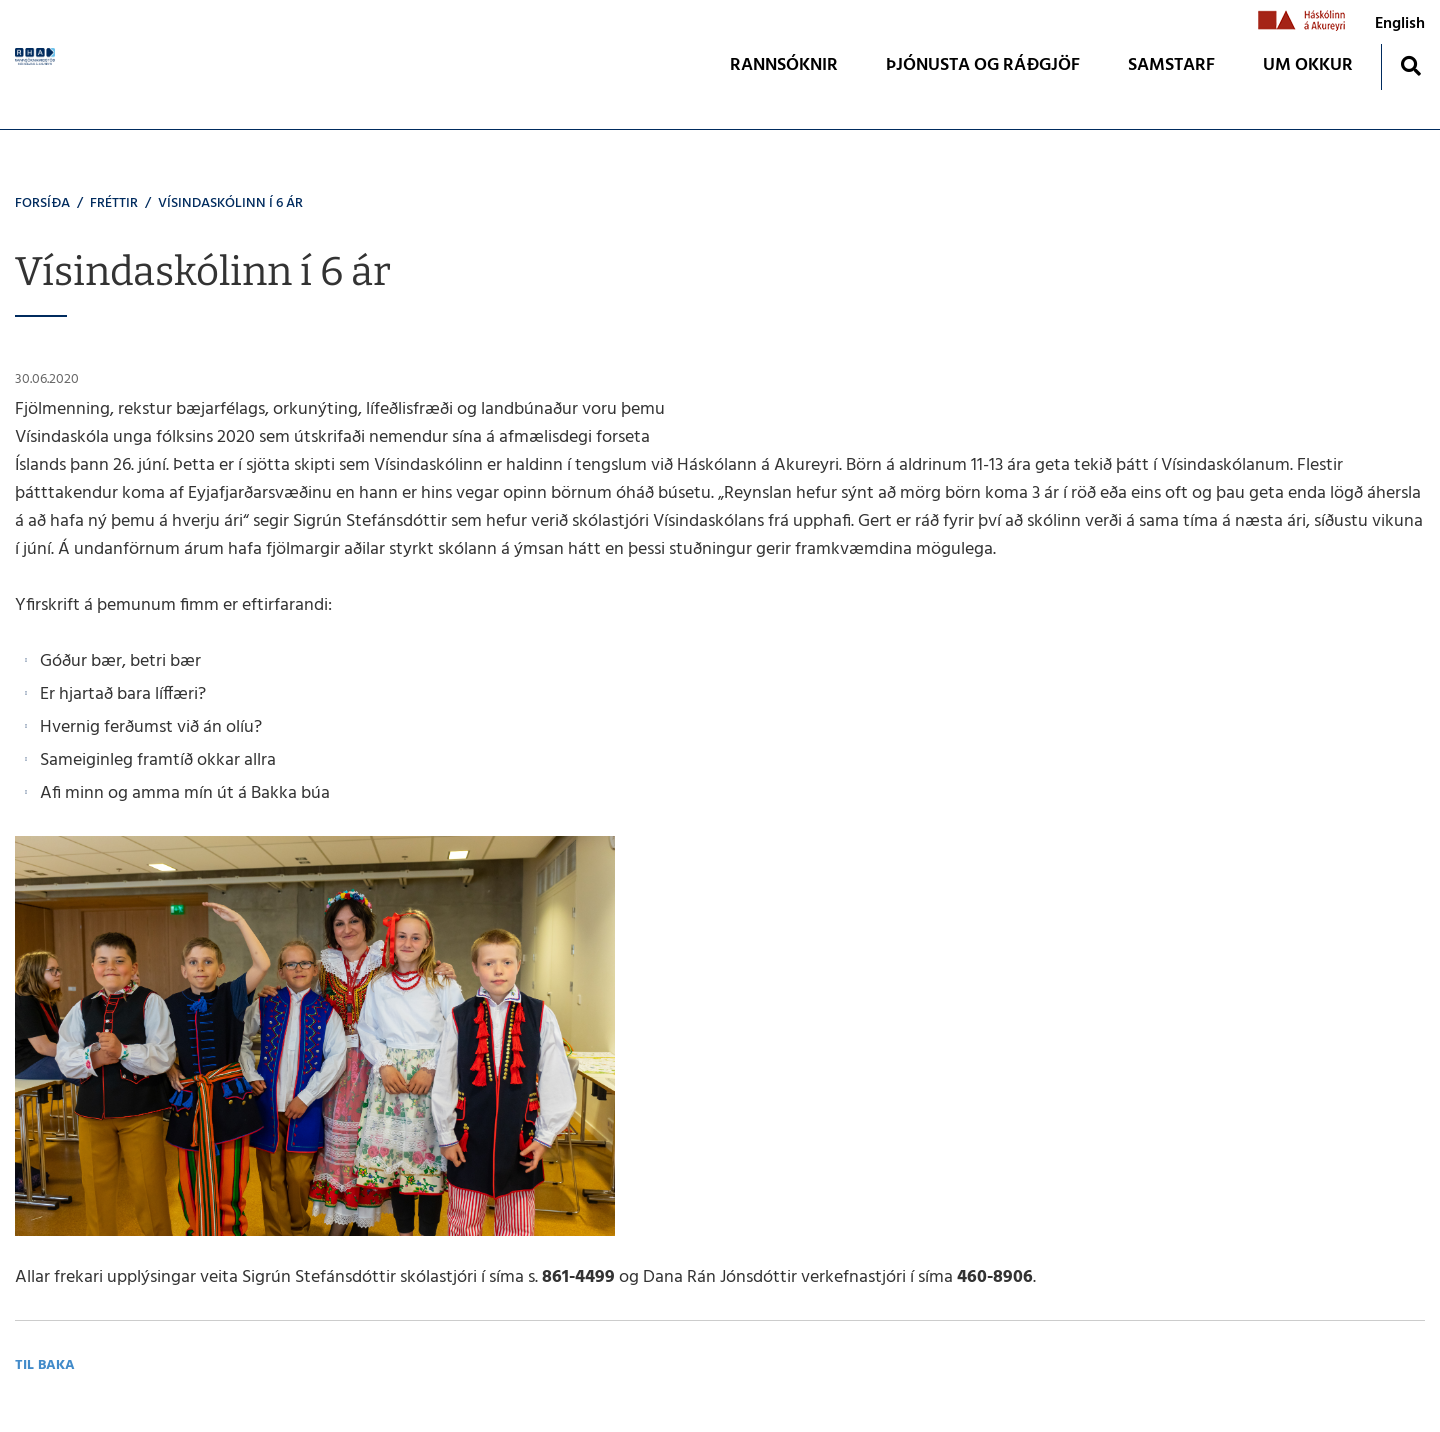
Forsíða (42, 203)
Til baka (45, 1365)
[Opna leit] (1410, 65)
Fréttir (114, 203)
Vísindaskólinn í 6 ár (230, 203)
